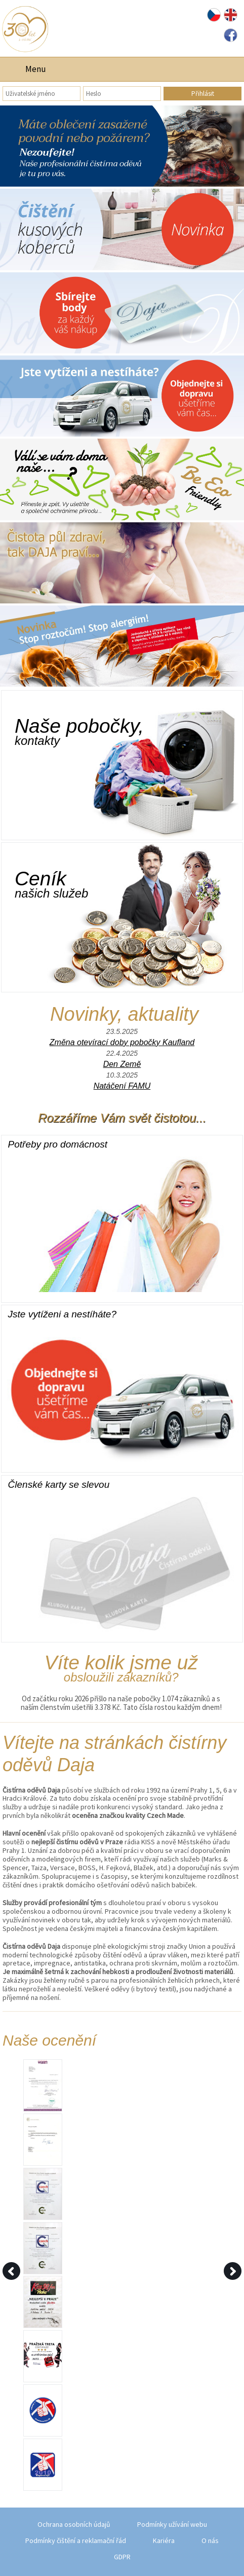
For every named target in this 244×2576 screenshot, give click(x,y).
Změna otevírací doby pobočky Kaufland (122, 1042)
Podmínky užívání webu (172, 2524)
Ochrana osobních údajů (73, 2524)
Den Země (122, 1064)
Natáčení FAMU (122, 1086)
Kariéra (164, 2540)
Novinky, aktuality (124, 1014)
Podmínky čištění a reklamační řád (75, 2540)
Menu (35, 69)
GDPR (122, 2556)
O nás (210, 2540)
